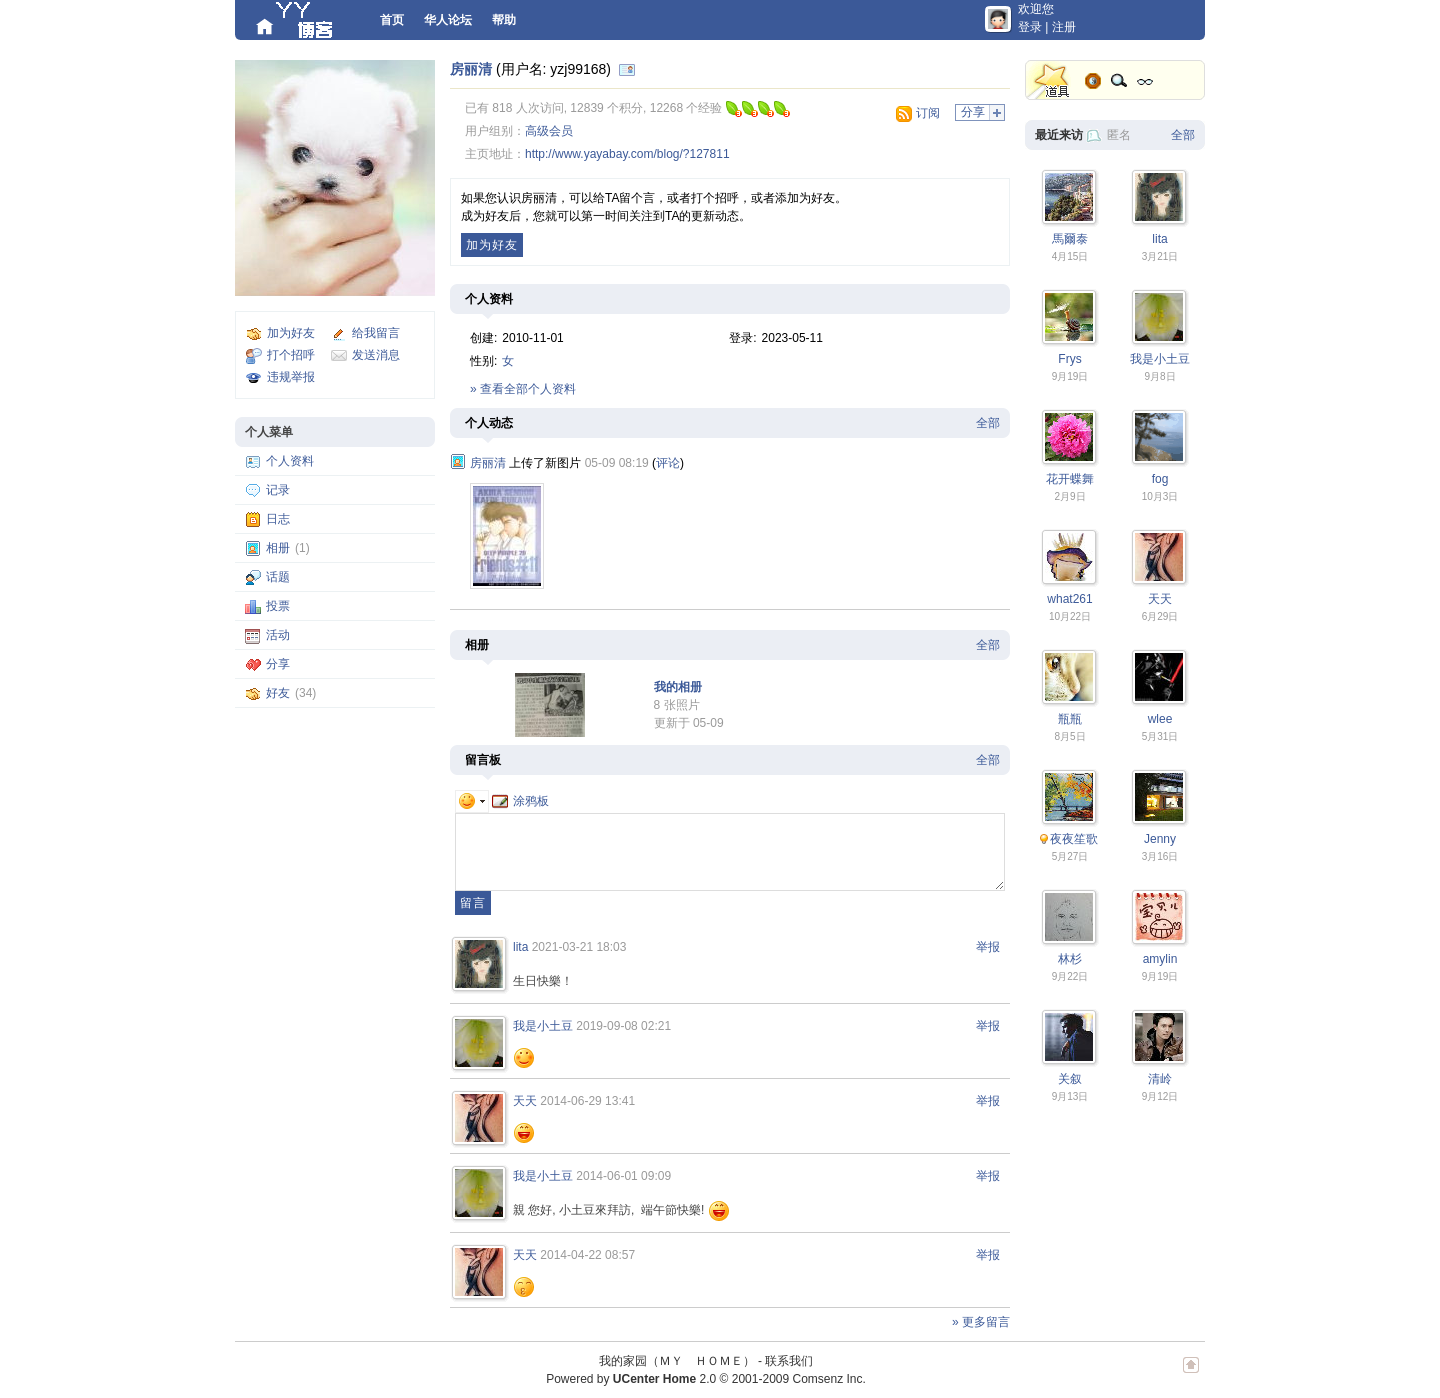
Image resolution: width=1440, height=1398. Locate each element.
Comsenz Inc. (828, 1379)
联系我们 (789, 1361)
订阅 (928, 113)
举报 (988, 947)
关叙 (1070, 1079)
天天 (525, 1101)
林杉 (1070, 959)
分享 (278, 664)
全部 (988, 423)
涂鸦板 (520, 801)
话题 (278, 577)
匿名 (1119, 135)
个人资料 (290, 461)
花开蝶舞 (1070, 479)
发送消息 (376, 355)
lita (520, 947)
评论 (668, 463)
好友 (278, 693)
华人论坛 (448, 20)
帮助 (504, 20)
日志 (278, 519)
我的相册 (678, 687)
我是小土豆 (543, 1026)
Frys (1069, 359)
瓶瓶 (1070, 719)
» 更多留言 (981, 1322)
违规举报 (291, 377)
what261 (1069, 599)
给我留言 (376, 333)
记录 (278, 490)
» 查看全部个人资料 (523, 389)
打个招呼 (291, 355)
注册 (1064, 27)
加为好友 (291, 333)
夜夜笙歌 (1074, 839)
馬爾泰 (1070, 239)
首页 (392, 20)
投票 (278, 606)
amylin (1160, 959)
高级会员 (549, 131)
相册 (278, 548)
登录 (1030, 27)
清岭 (1160, 1079)
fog (1160, 479)
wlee (1160, 719)
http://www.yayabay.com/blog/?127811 (627, 154)
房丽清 (471, 69)
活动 (278, 635)
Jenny (1160, 839)
